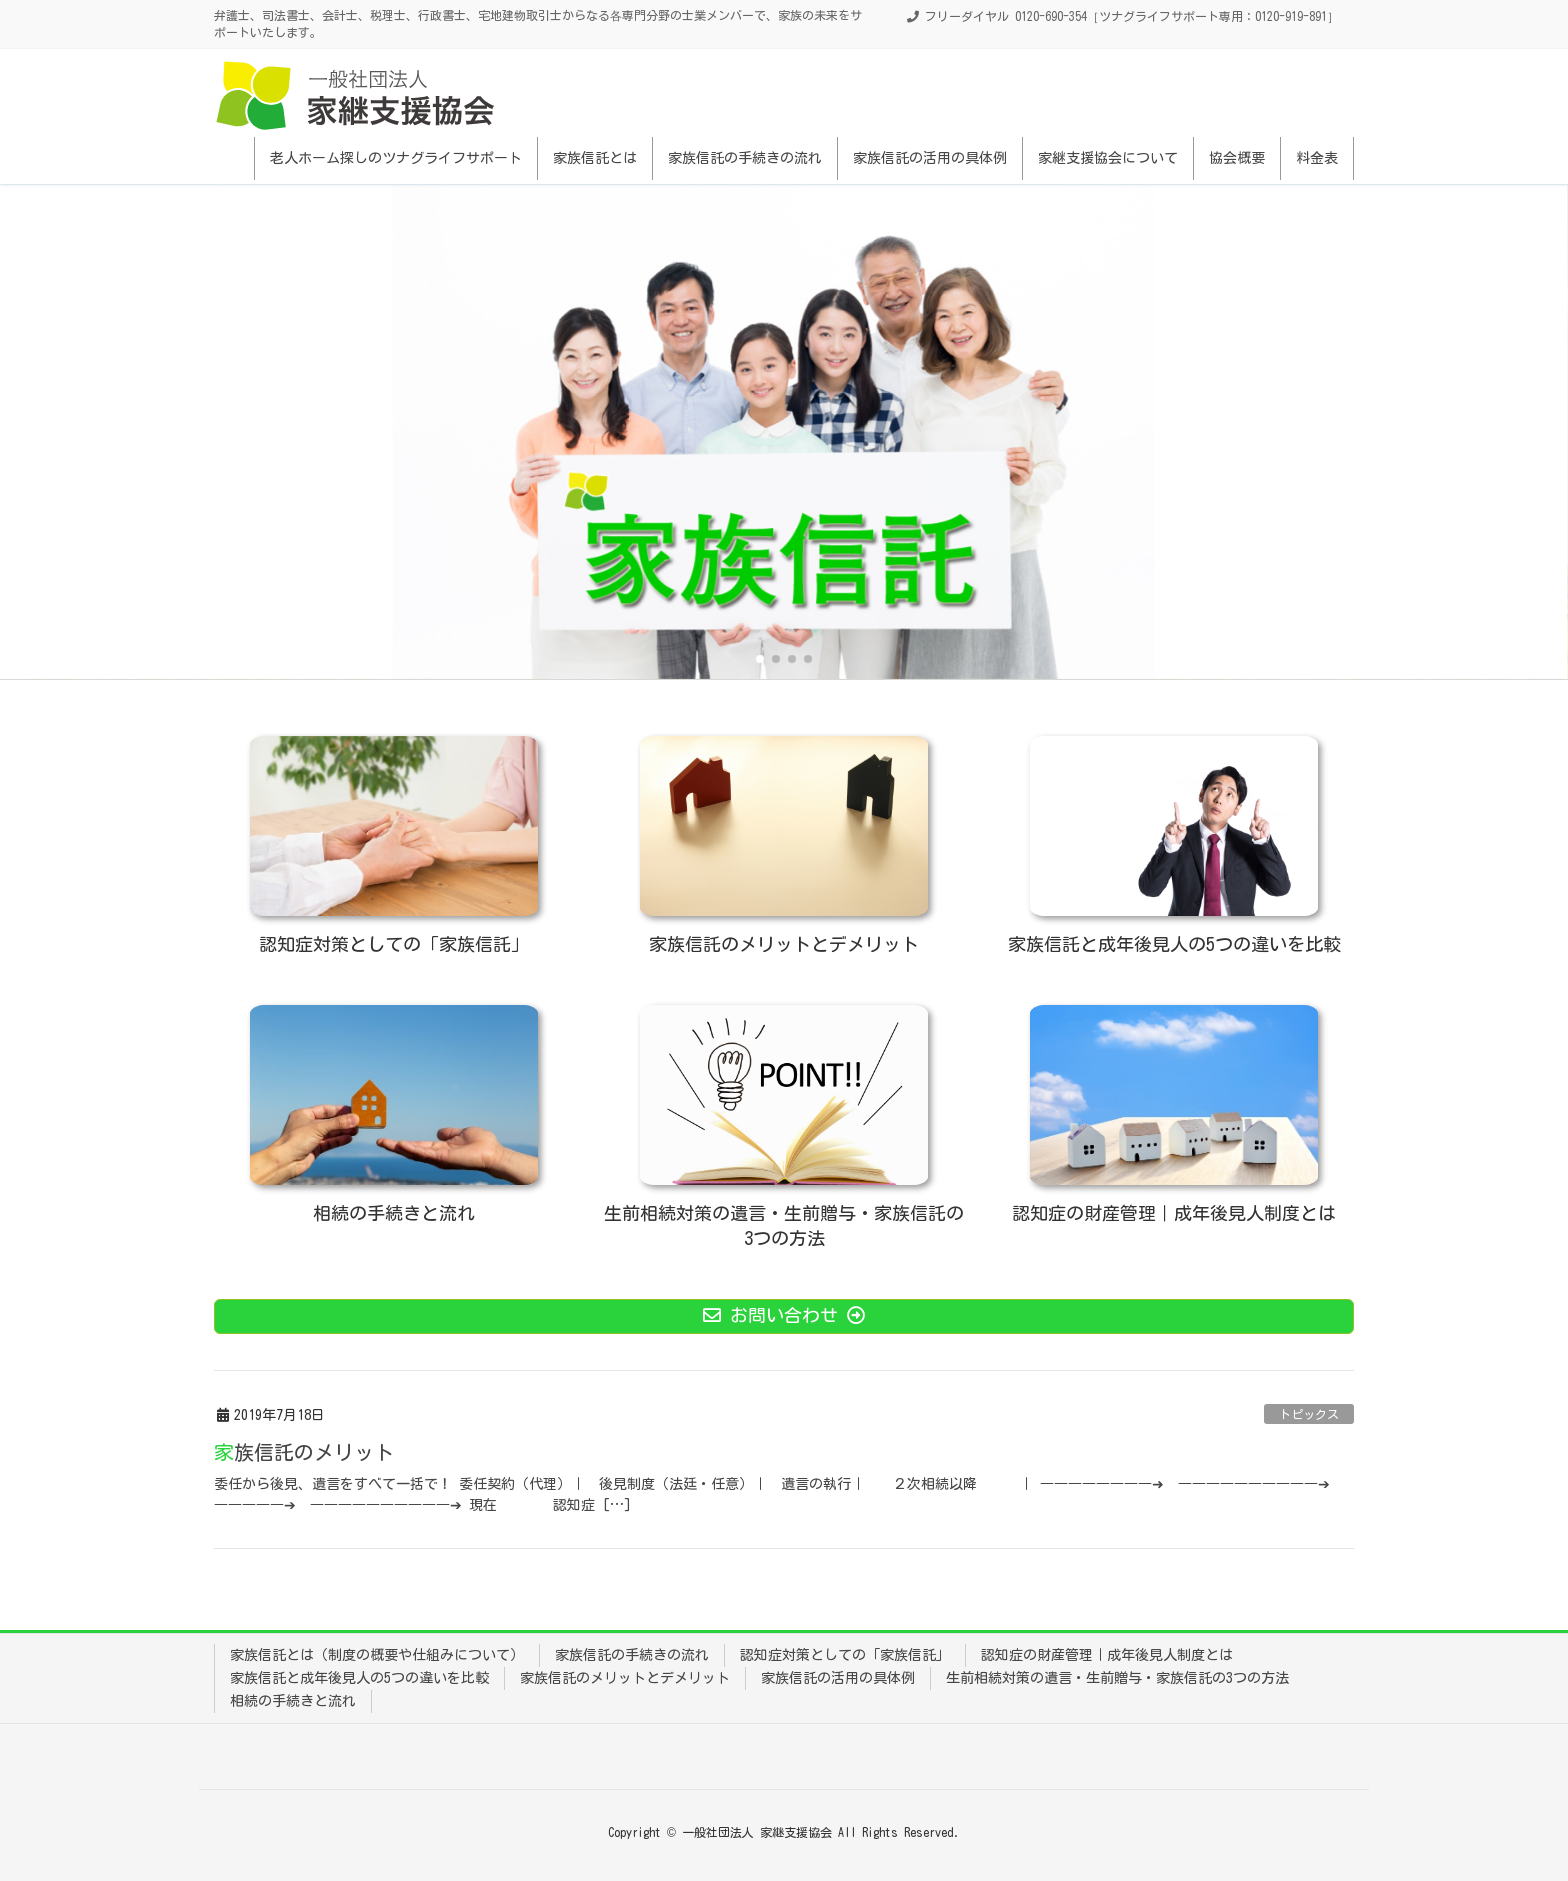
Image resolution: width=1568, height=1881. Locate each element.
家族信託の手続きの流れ (632, 1655)
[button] (760, 659)
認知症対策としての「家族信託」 (845, 1655)
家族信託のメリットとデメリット (625, 1678)
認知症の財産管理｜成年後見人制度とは (1107, 1655)
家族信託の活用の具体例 (838, 1678)
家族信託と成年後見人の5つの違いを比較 (359, 1678)
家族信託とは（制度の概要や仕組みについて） (377, 1655)
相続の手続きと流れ (293, 1701)
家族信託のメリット (304, 1452)
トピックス (1309, 1414)
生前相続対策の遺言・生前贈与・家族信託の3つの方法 (1117, 1678)
